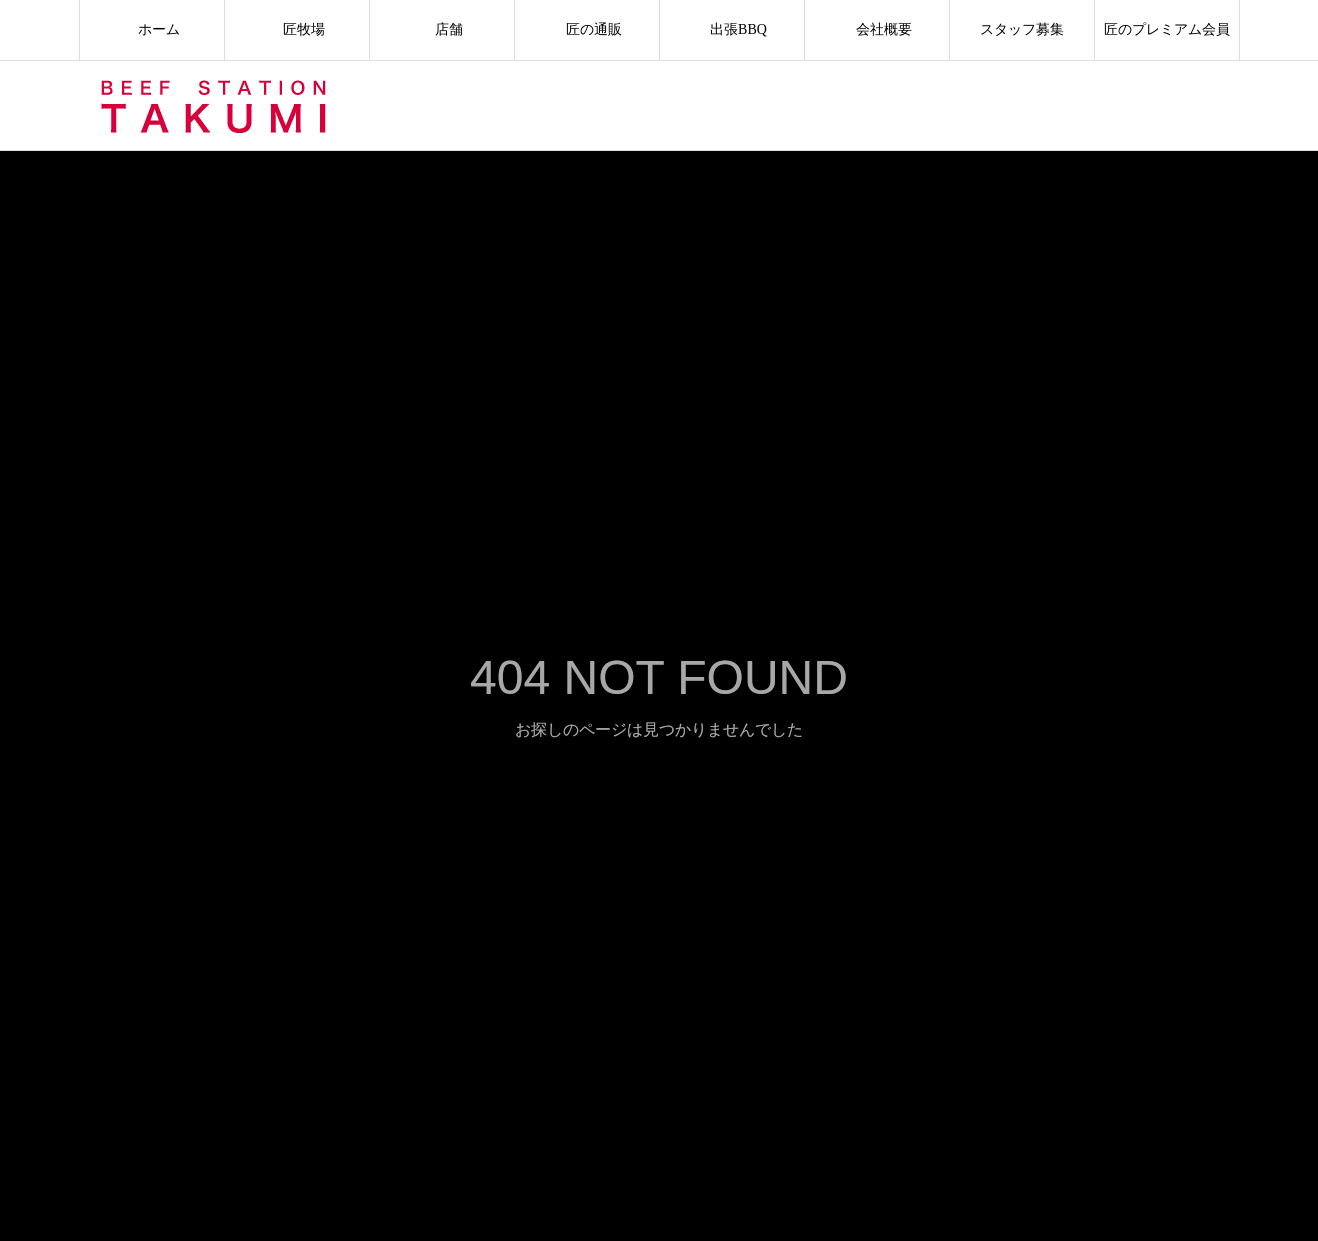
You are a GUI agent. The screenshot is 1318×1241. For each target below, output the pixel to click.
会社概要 (877, 29)
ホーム (152, 29)
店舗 (442, 29)
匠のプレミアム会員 (1167, 29)
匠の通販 (587, 29)
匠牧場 (297, 29)
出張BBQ (731, 29)
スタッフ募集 (1022, 29)
